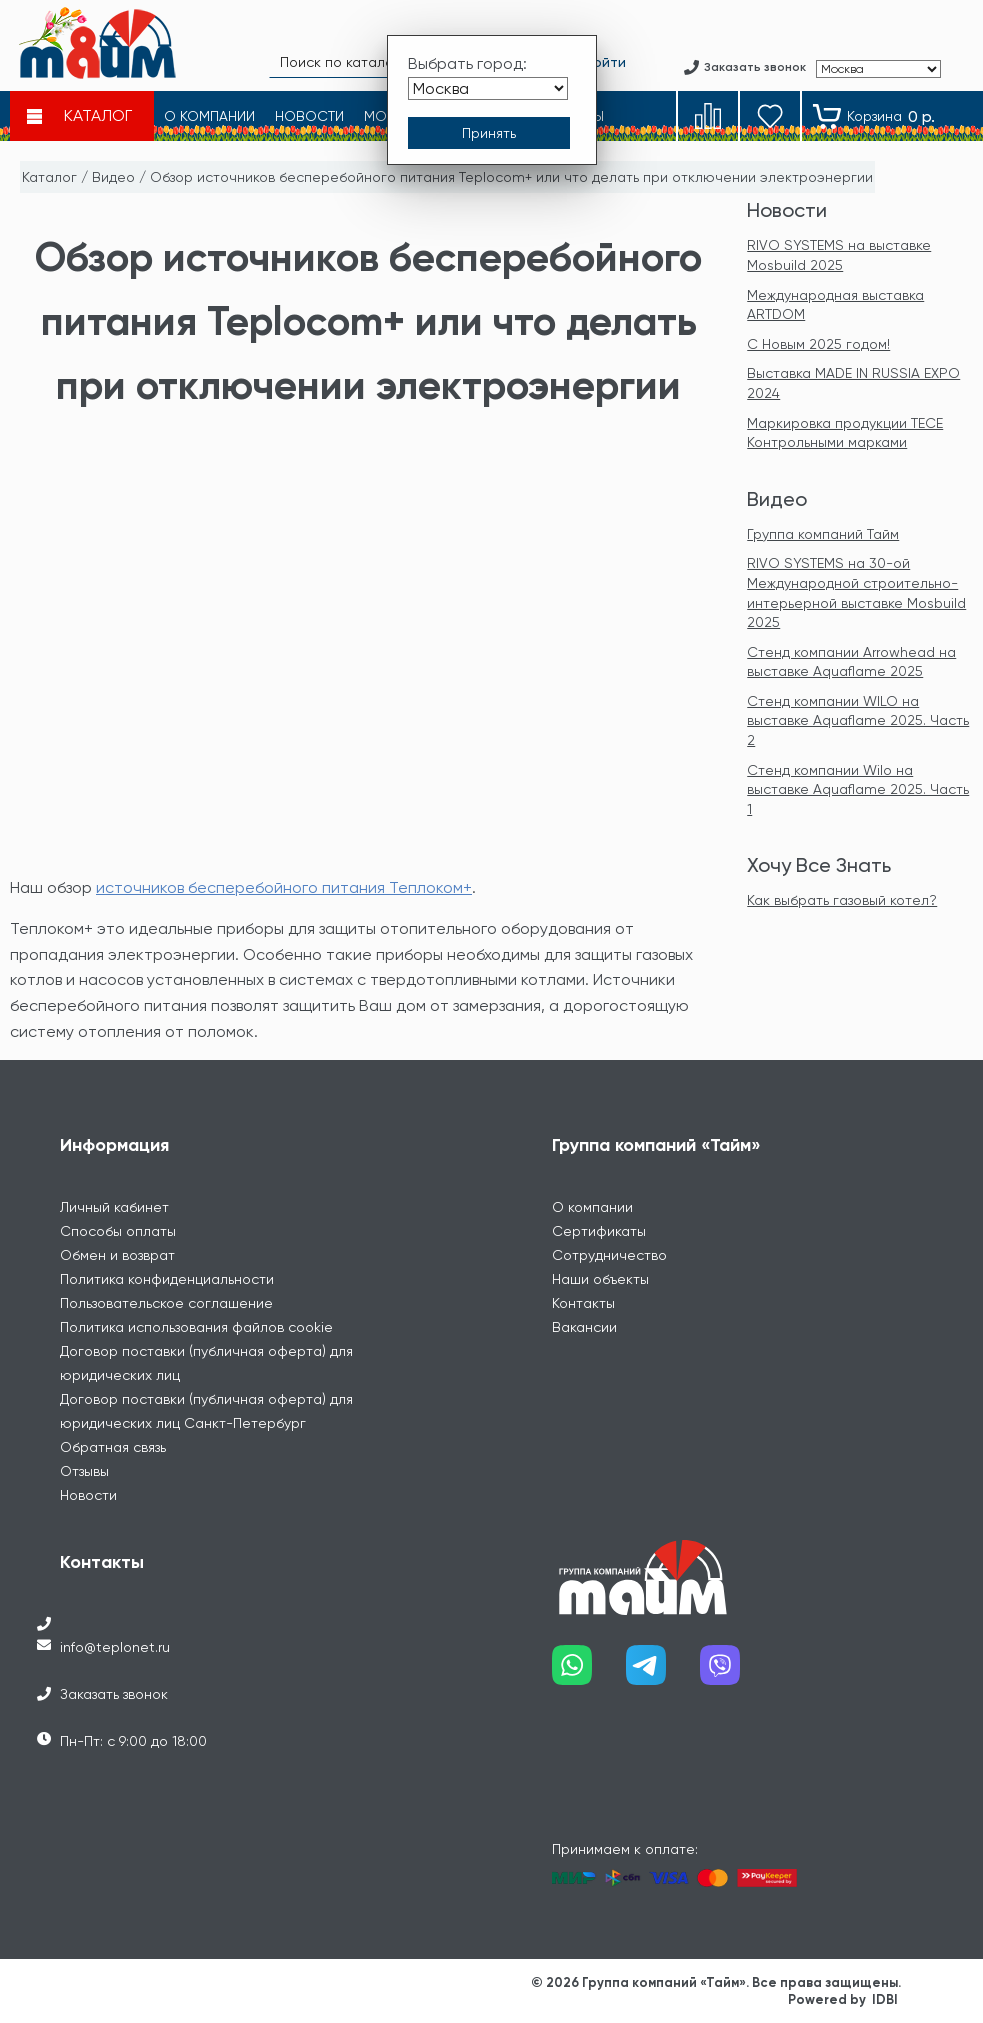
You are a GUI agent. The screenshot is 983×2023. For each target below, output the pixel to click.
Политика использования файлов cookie (196, 1327)
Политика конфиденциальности (167, 1279)
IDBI (885, 1999)
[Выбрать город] (488, 88)
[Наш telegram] (663, 1672)
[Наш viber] (737, 1672)
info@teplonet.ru (115, 1647)
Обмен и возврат (117, 1255)
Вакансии (584, 1327)
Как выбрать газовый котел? (842, 900)
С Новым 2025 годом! (818, 344)
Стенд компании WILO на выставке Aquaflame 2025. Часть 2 (858, 720)
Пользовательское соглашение (166, 1303)
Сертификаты (599, 1231)
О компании (592, 1207)
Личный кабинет (114, 1207)
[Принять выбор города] (489, 133)
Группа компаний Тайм (823, 534)
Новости (787, 210)
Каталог (49, 177)
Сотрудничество (609, 1255)
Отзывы (84, 1471)
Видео (113, 177)
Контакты (583, 1303)
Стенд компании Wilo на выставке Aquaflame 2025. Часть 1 (858, 789)
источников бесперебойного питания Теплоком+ (284, 887)
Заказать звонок (114, 1694)
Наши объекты (600, 1279)
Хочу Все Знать (819, 865)
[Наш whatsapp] (589, 1672)
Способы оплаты (118, 1231)
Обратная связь (113, 1447)
